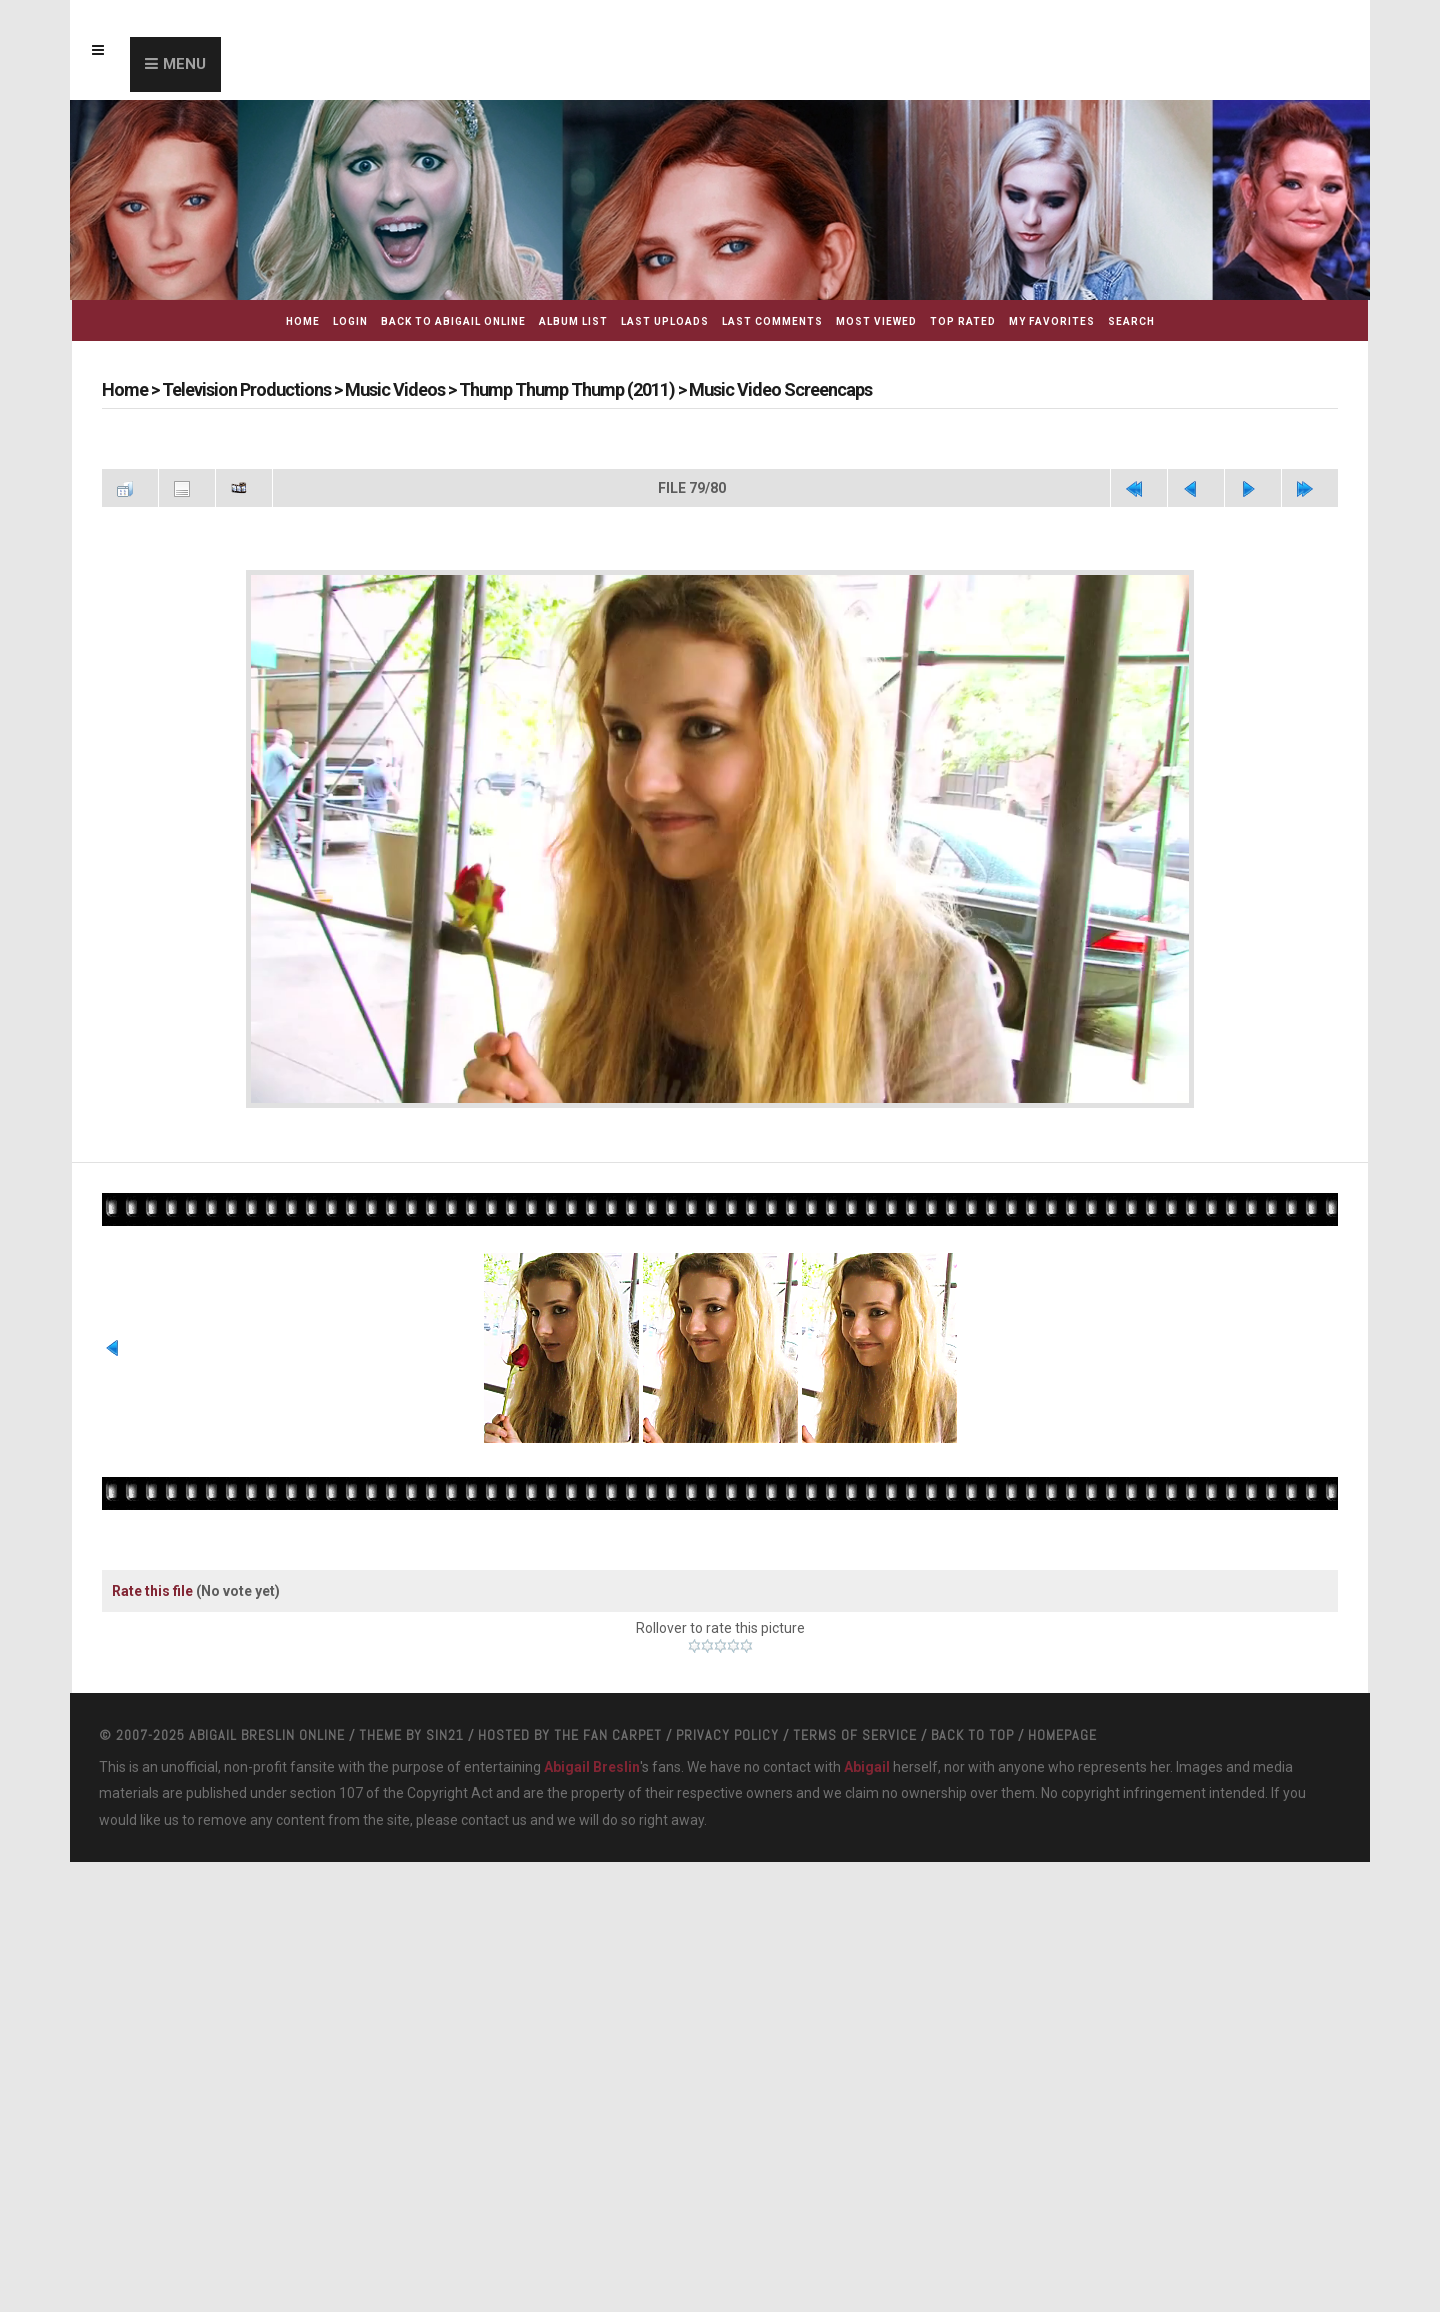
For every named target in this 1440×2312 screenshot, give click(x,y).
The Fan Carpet (608, 1774)
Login (350, 321)
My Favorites (1052, 321)
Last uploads (665, 321)
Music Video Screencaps (780, 389)
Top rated (963, 321)
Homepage (1062, 1774)
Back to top (972, 1774)
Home (303, 321)
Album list (573, 321)
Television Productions (246, 389)
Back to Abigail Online (453, 321)
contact (485, 1859)
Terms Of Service (855, 1774)
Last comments (772, 321)
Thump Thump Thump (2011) (567, 389)
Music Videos (395, 389)
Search (1131, 321)
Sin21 (445, 1774)
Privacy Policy (727, 1774)
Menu (184, 64)
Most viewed (876, 321)
